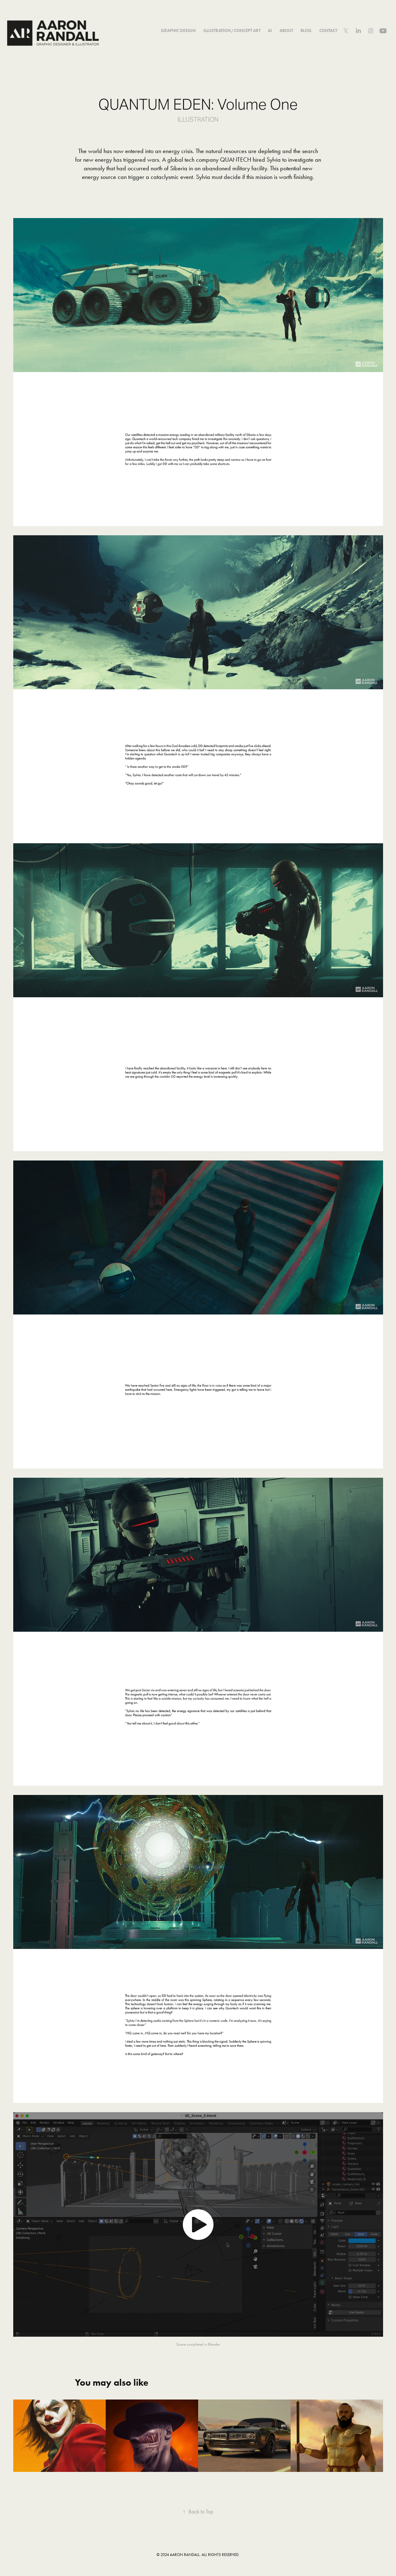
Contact (328, 30)
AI (270, 30)
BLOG (306, 30)
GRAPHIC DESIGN (178, 30)
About (286, 30)
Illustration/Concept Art (231, 30)
